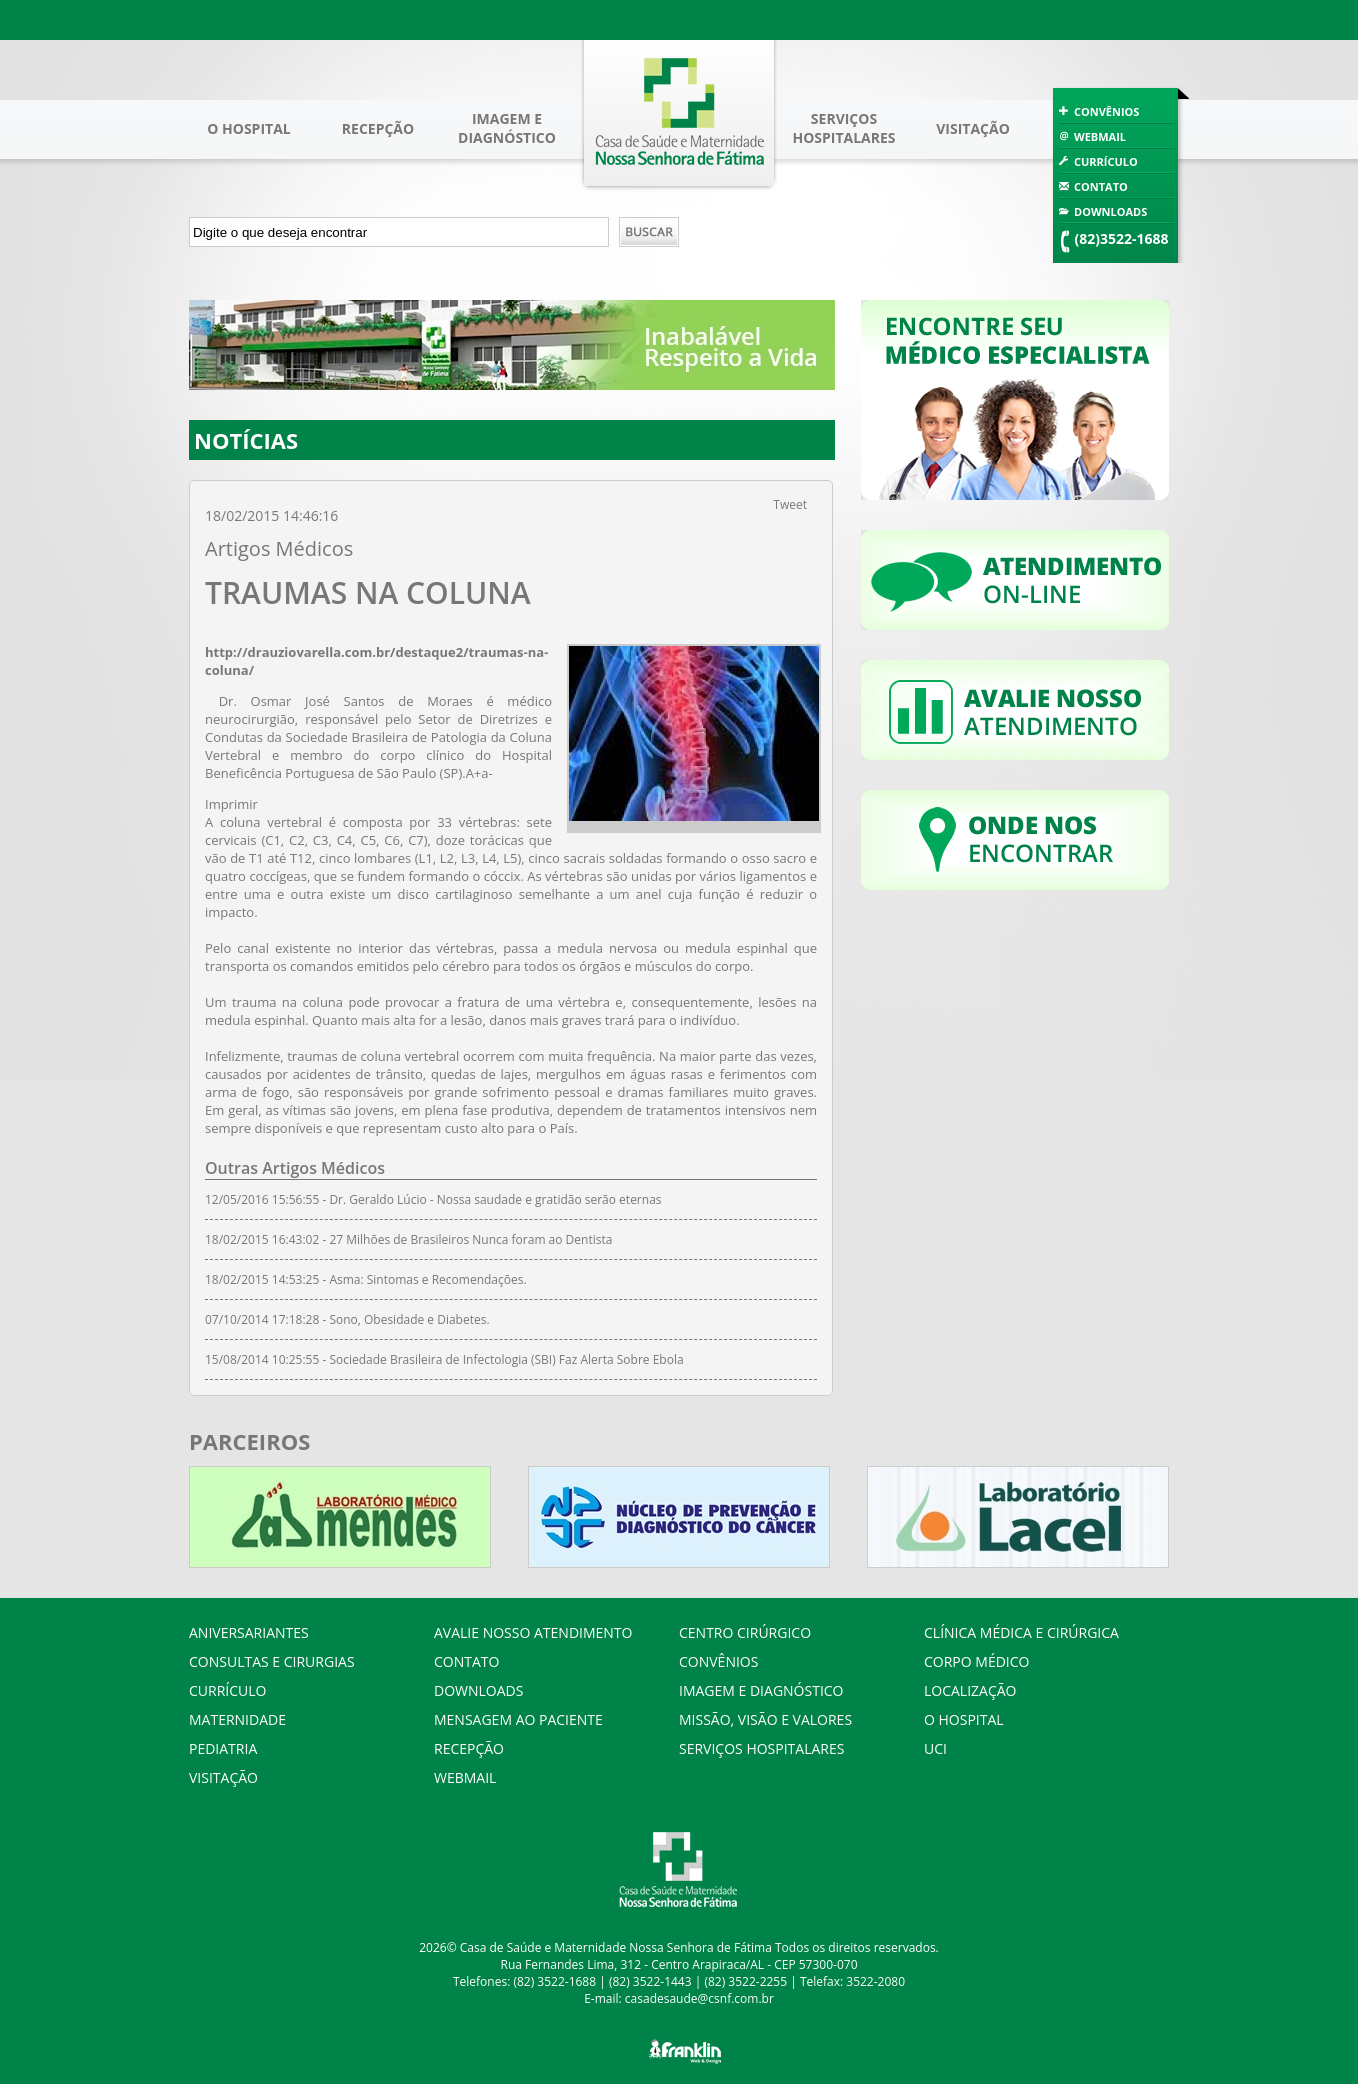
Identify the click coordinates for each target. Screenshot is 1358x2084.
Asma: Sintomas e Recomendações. (427, 1279)
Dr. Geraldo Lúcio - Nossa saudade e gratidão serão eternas (495, 1199)
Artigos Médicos (279, 548)
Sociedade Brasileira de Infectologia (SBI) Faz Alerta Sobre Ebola (506, 1359)
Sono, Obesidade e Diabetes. (409, 1319)
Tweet (790, 504)
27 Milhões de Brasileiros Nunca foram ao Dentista (470, 1239)
